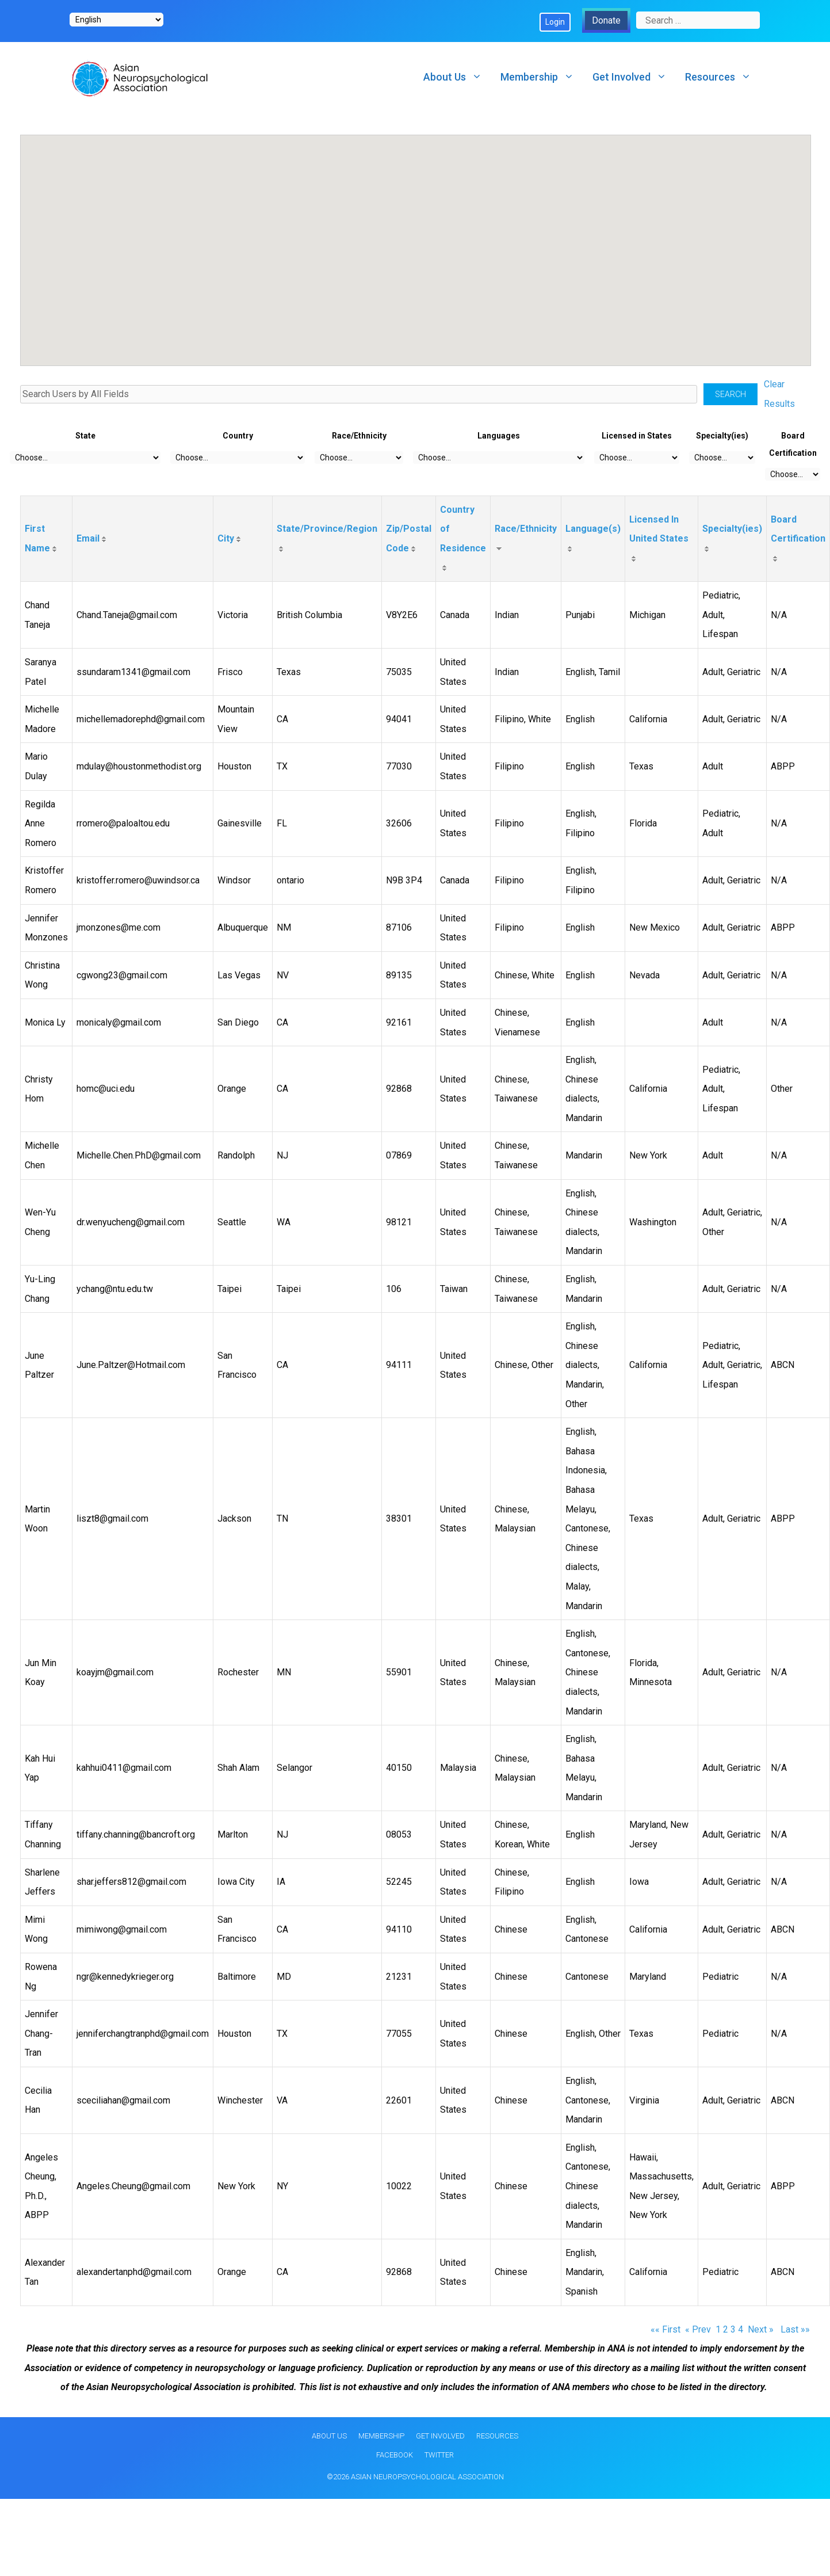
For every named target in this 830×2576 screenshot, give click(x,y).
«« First (665, 2329)
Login (555, 21)
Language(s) (593, 528)
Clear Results (779, 394)
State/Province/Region (327, 528)
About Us (457, 76)
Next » (762, 2329)
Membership (541, 76)
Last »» (795, 2329)
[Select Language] (116, 19)
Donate (606, 20)
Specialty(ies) (732, 528)
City (225, 538)
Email (88, 538)
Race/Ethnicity (526, 528)
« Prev (698, 2329)
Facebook (394, 2455)
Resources (722, 76)
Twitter (439, 2455)
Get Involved (634, 76)
